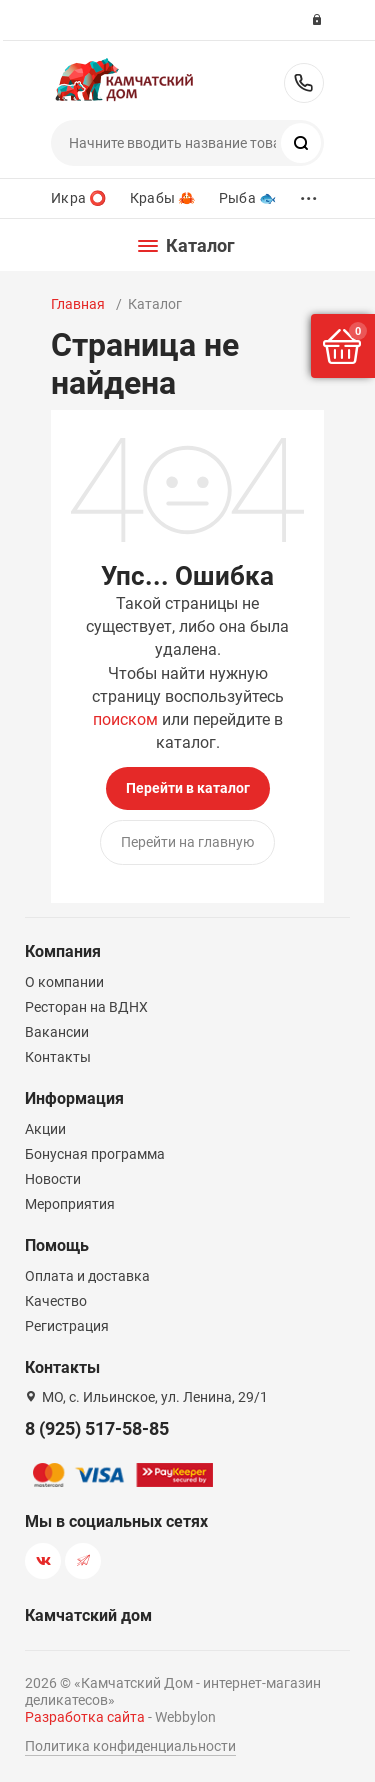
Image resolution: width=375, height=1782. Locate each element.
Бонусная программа (95, 1154)
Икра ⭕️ (78, 198)
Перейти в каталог (188, 788)
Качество (56, 1301)
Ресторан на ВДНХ (86, 1007)
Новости (53, 1179)
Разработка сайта (85, 1717)
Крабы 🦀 (162, 198)
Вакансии (57, 1032)
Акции (45, 1129)
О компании (64, 982)
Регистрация (67, 1326)
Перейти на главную (187, 842)
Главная (78, 304)
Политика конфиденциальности (130, 1746)
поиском (125, 719)
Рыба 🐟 (247, 198)
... (309, 193)
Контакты (58, 1057)
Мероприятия (70, 1204)
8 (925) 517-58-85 (304, 83)
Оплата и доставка (87, 1276)
